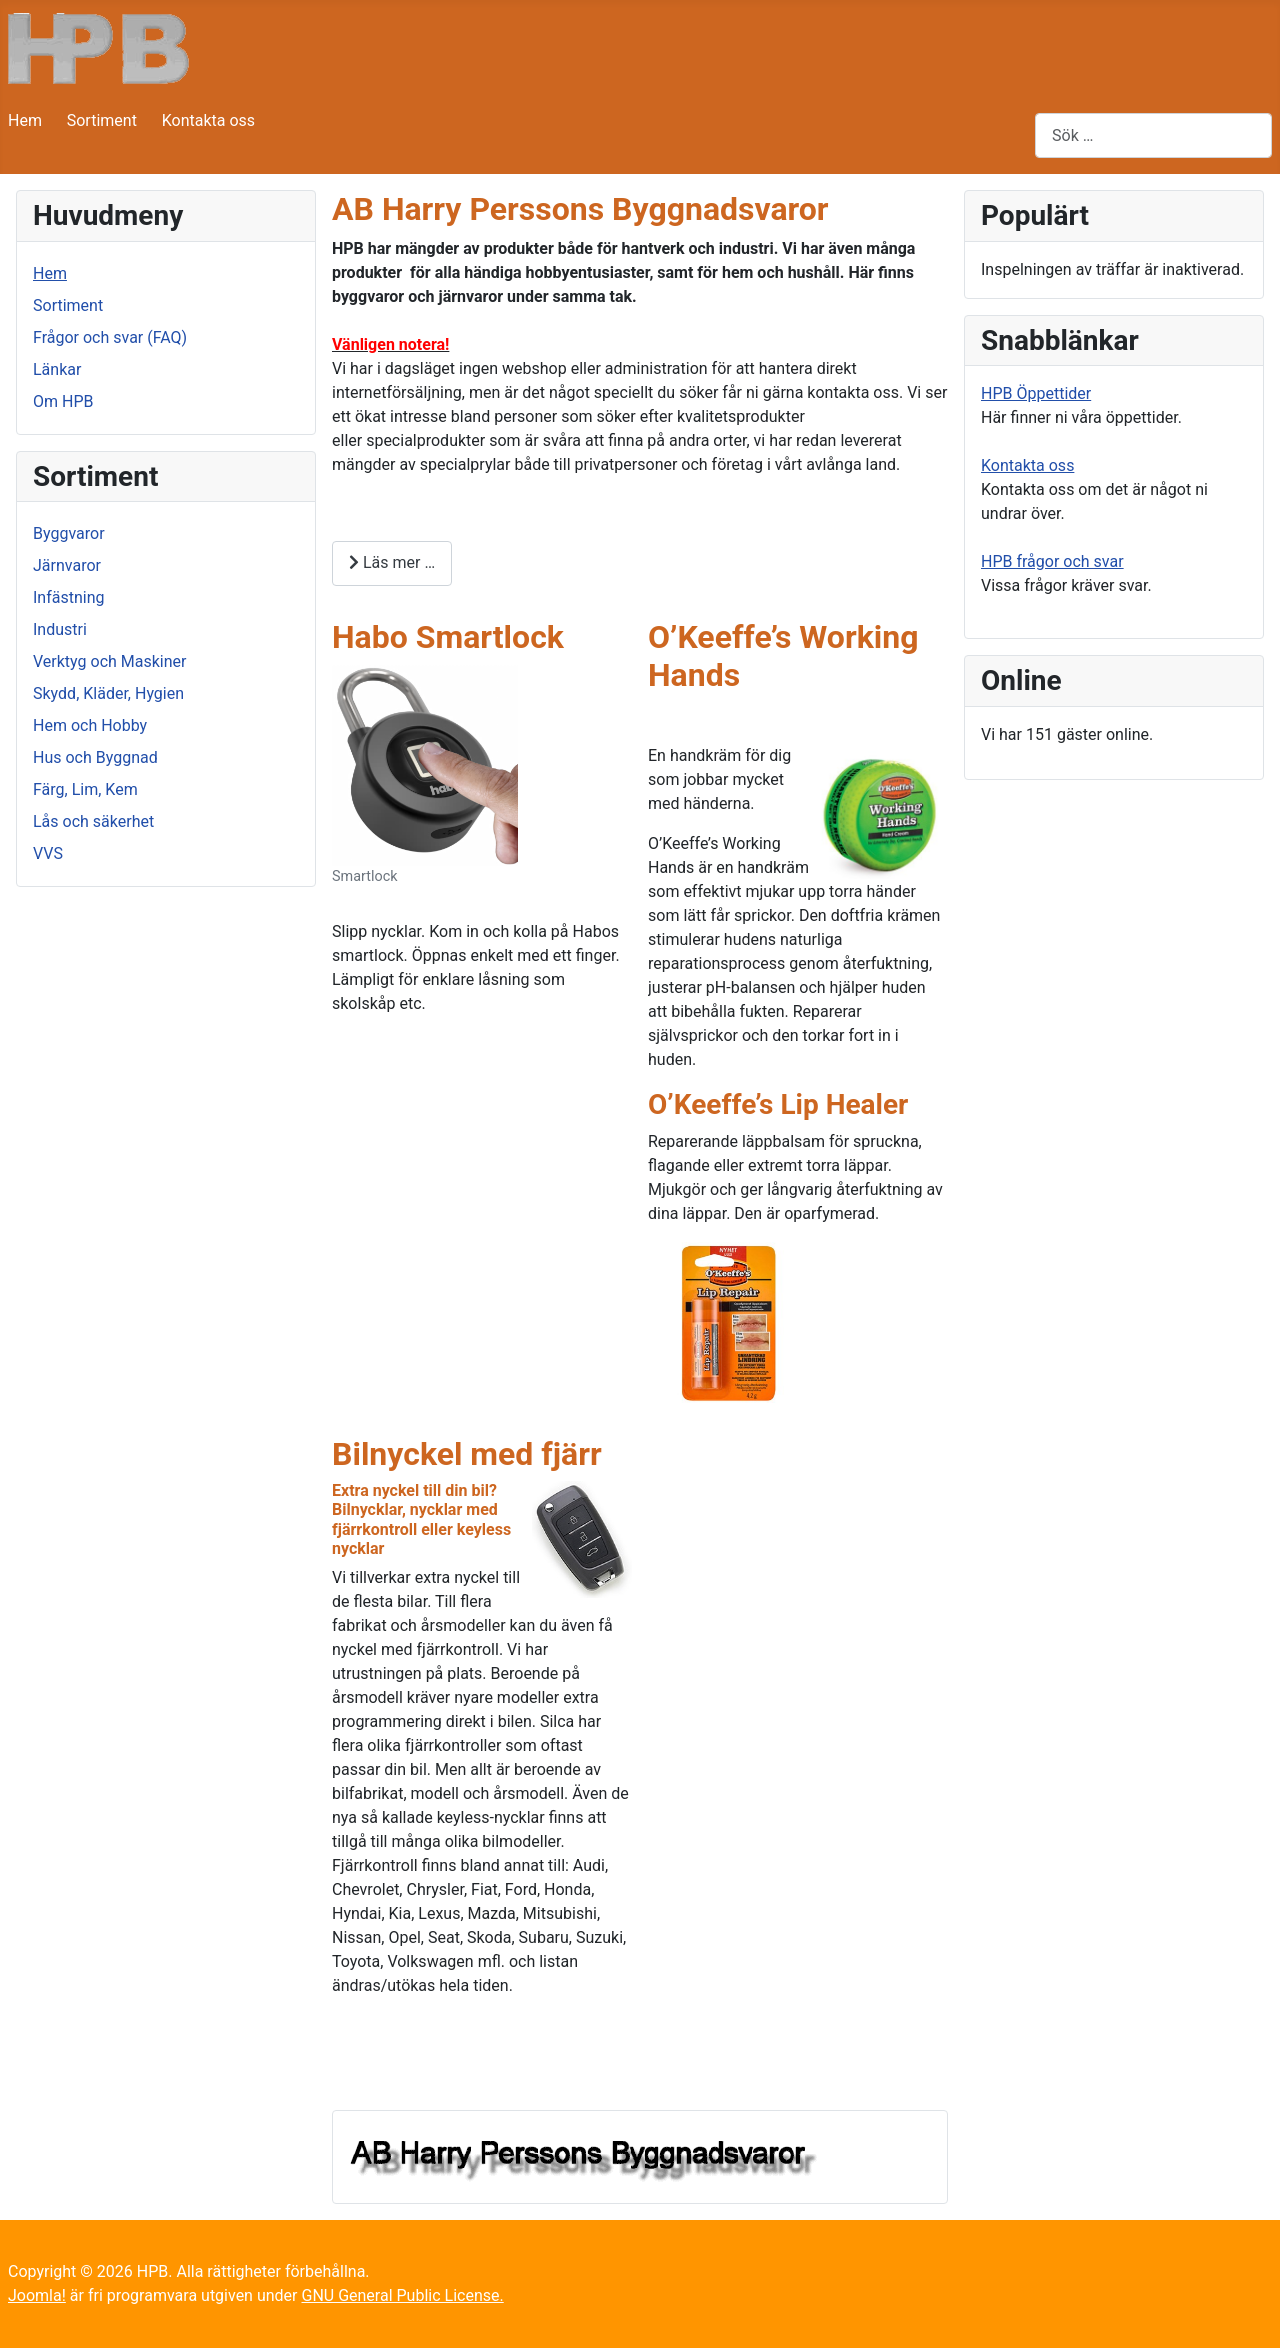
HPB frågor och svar (1052, 561)
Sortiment (102, 120)
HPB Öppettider (1036, 393)
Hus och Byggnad (95, 757)
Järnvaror (67, 565)
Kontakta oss (208, 120)
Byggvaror (69, 533)
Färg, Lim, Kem (85, 789)
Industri (60, 629)
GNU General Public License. (402, 2295)
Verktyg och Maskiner (109, 661)
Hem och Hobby (90, 725)
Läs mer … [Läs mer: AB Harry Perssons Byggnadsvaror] (392, 562)
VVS (48, 853)
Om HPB (63, 401)
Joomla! (37, 2295)
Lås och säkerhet (93, 821)
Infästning (69, 597)
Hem (25, 120)
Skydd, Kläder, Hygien (108, 693)
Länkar (57, 369)
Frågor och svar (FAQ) (110, 337)
